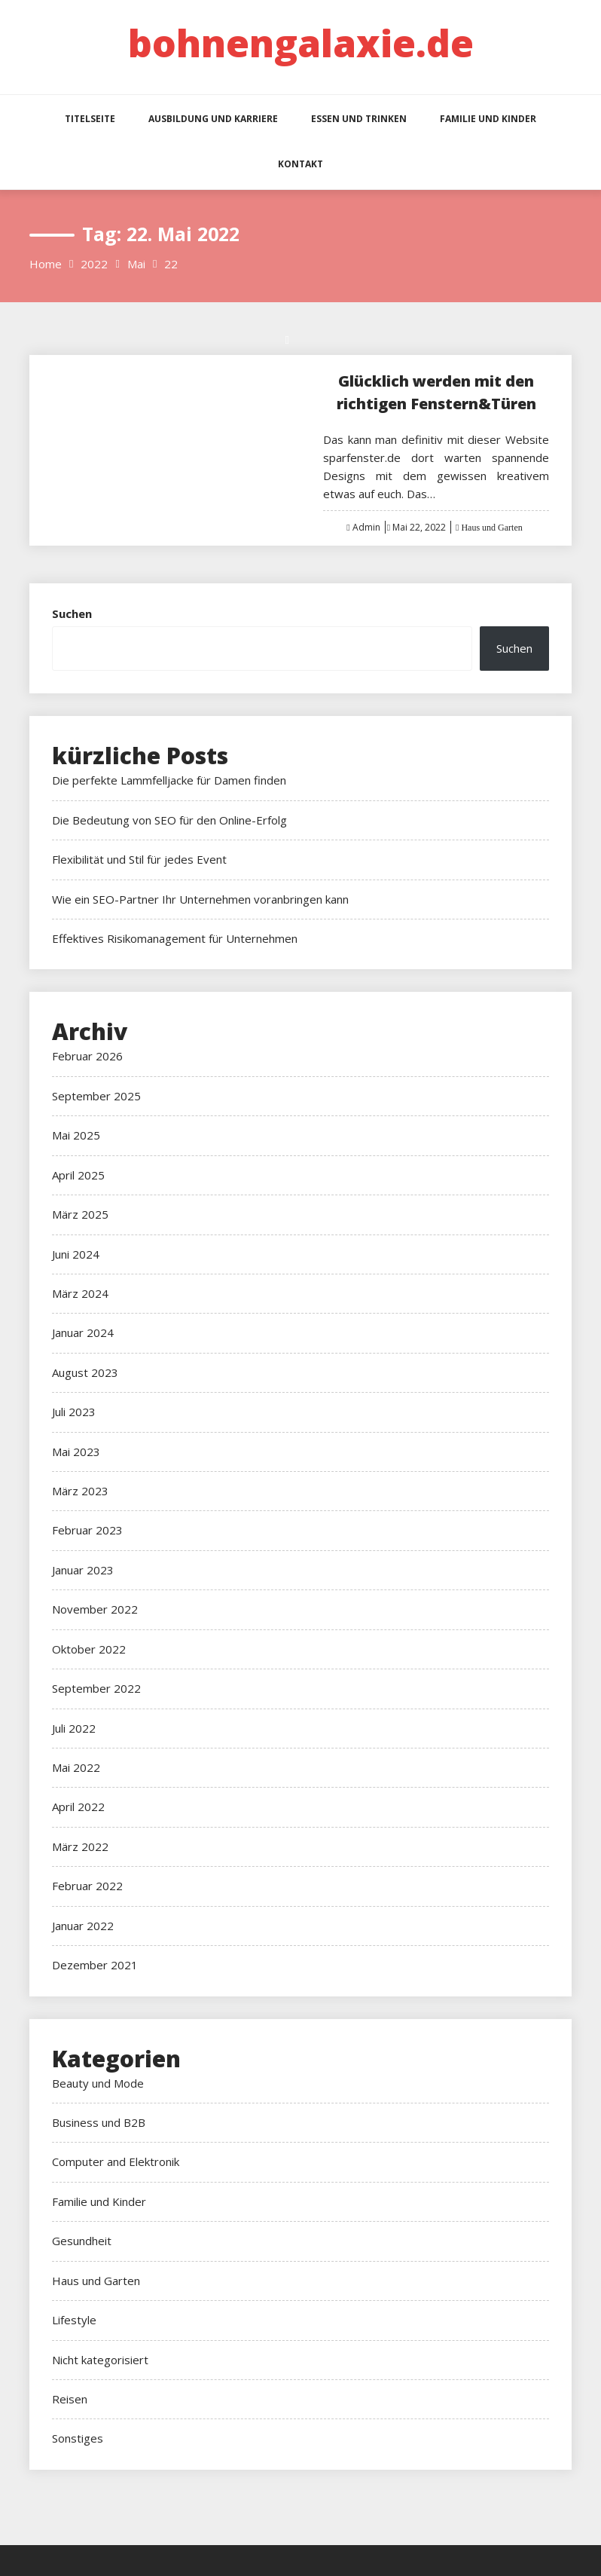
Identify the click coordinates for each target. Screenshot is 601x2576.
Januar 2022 (83, 1925)
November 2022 (95, 1609)
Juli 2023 (74, 1411)
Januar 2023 (83, 1569)
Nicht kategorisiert (100, 2359)
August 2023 (85, 1372)
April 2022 (78, 1806)
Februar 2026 (87, 1055)
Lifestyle (74, 2319)
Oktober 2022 (89, 1649)
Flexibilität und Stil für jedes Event (139, 859)
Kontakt (300, 164)
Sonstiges (77, 2438)
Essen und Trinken (359, 118)
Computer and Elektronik (115, 2161)
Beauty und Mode (98, 2083)
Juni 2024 (75, 1254)
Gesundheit (81, 2240)
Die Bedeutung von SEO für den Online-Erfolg (169, 820)
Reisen (69, 2398)
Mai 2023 (76, 1451)
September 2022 (96, 1688)
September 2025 (96, 1095)
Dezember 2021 (95, 1964)
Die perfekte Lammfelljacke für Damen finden (169, 780)
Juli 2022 (74, 1728)
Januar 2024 (83, 1332)
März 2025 (80, 1214)
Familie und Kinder (488, 118)
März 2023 (80, 1490)
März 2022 (80, 1846)
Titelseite (90, 118)
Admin (366, 527)
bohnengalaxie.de (301, 43)
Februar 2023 (87, 1529)
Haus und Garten (490, 527)
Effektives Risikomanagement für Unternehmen (174, 938)
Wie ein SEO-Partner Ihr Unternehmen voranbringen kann (200, 899)
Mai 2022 (76, 1767)
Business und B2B (98, 2122)
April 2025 (78, 1174)
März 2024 (80, 1293)
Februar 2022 (87, 1885)
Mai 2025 (76, 1135)
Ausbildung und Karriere (213, 118)
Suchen (72, 613)
